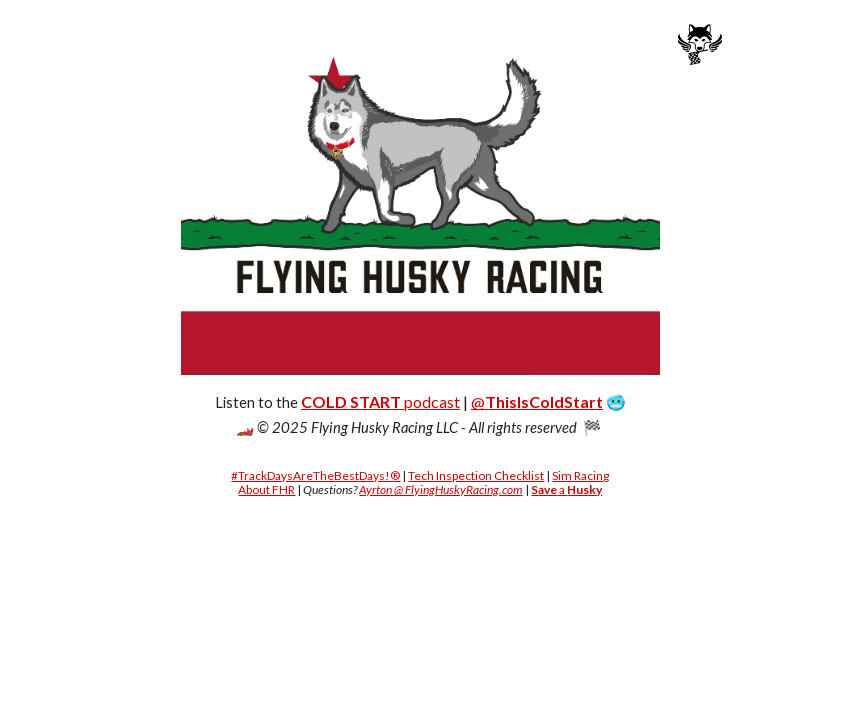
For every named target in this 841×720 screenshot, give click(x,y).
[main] (420, 414)
